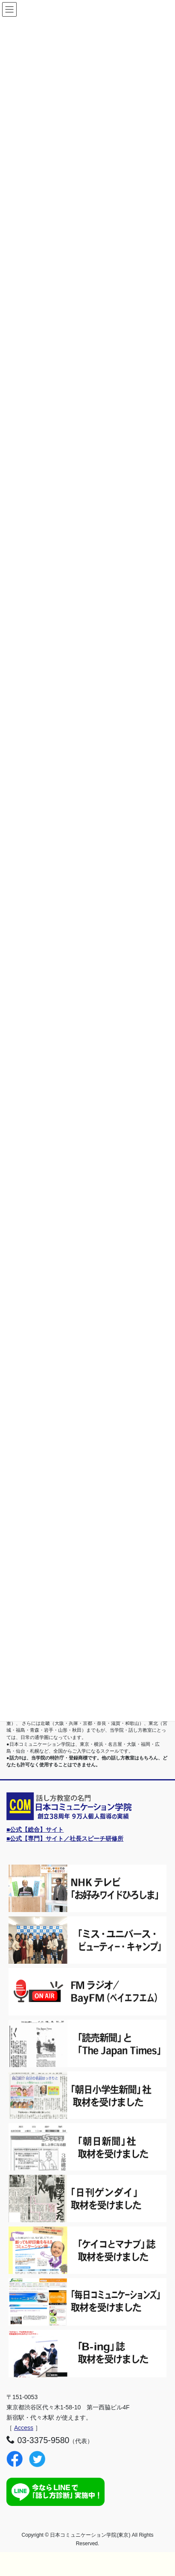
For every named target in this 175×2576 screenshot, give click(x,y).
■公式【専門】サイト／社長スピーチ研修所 (64, 1838)
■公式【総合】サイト (35, 1829)
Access (23, 2427)
